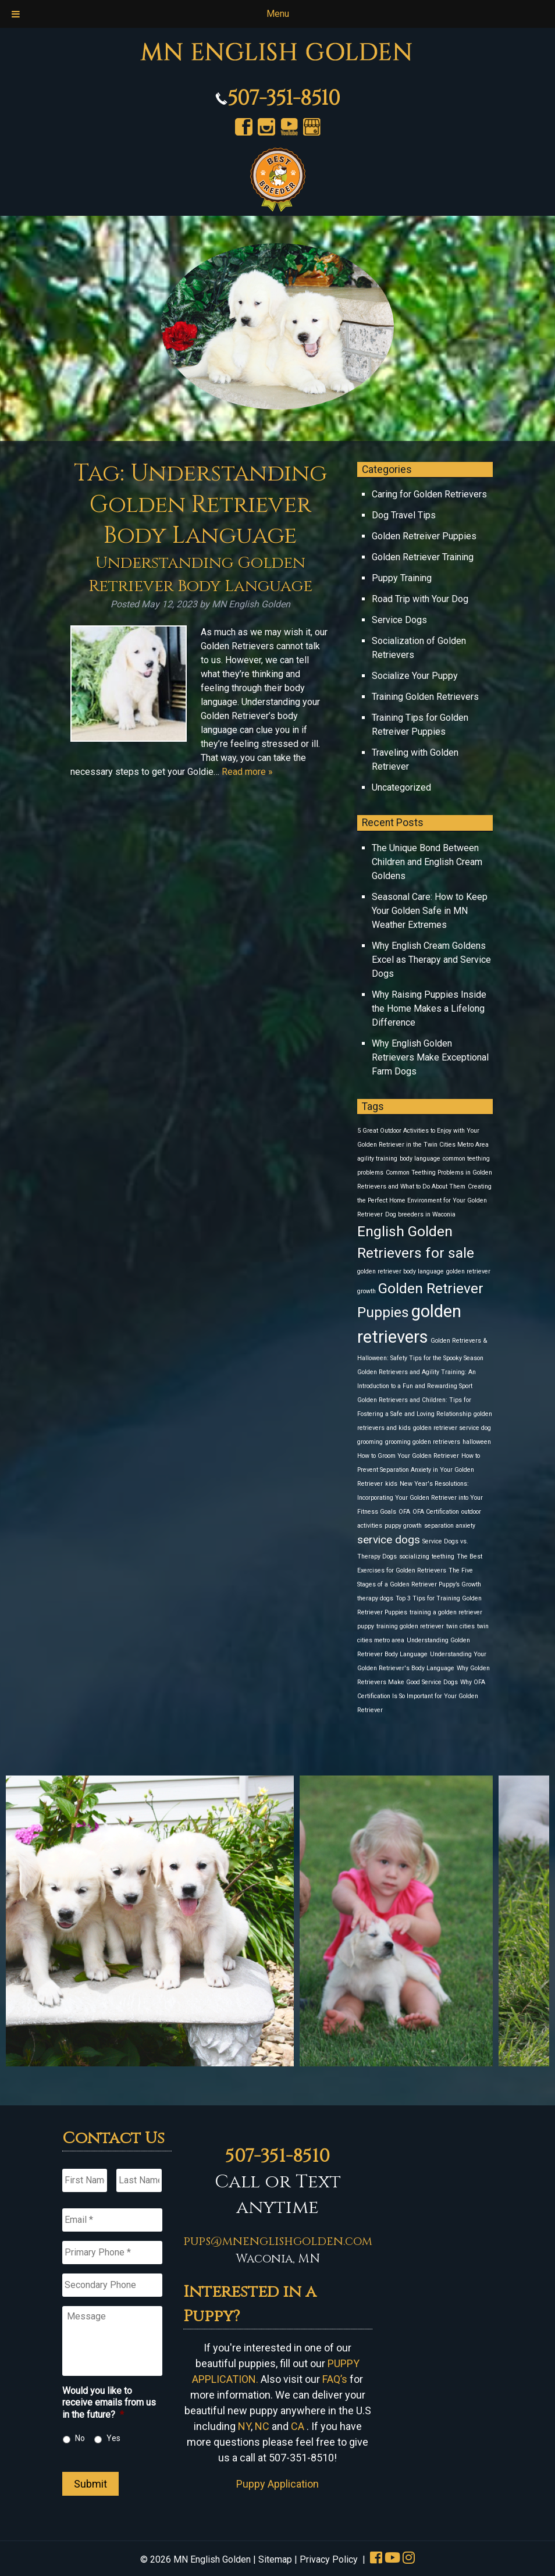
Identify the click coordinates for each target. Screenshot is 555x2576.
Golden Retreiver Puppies (424, 536)
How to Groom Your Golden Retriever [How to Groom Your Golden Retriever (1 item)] (408, 1456)
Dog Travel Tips (404, 515)
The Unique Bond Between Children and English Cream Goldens (427, 861)
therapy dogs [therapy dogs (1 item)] (375, 1598)
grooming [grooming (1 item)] (370, 1442)
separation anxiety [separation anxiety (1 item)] (449, 1525)
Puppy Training (402, 577)
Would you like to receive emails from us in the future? (109, 2403)
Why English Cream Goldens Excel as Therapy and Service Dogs (431, 959)
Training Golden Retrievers (425, 696)
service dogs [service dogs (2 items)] (388, 1539)
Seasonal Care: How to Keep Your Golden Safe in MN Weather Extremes (430, 910)
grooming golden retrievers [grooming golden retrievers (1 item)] (422, 1442)
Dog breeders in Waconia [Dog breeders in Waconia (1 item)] (420, 1214)
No (80, 2438)
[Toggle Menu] (15, 14)
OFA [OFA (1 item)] (404, 1511)
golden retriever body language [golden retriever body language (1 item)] (400, 1271)
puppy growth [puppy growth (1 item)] (403, 1525)
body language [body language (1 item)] (420, 1158)
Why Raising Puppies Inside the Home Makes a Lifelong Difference (429, 1008)
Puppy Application (277, 2484)
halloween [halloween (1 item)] (476, 1442)
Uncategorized (401, 787)
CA (297, 2426)
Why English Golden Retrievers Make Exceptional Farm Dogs (430, 1057)
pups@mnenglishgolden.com (277, 2241)
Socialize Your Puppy (415, 675)
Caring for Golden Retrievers (429, 494)
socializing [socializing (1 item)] (414, 1556)
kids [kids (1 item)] (391, 1484)
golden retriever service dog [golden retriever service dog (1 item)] (452, 1428)
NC (262, 2426)
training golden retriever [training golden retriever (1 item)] (410, 1626)
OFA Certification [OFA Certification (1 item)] (435, 1511)
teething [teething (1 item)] (443, 1556)
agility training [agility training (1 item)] (377, 1158)
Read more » (247, 771)
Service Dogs (399, 619)
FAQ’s (334, 2379)
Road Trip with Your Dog (420, 598)
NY (244, 2426)
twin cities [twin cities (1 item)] (460, 1626)
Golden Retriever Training (423, 557)
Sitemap (275, 2559)
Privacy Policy (329, 2559)
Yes (113, 2438)
